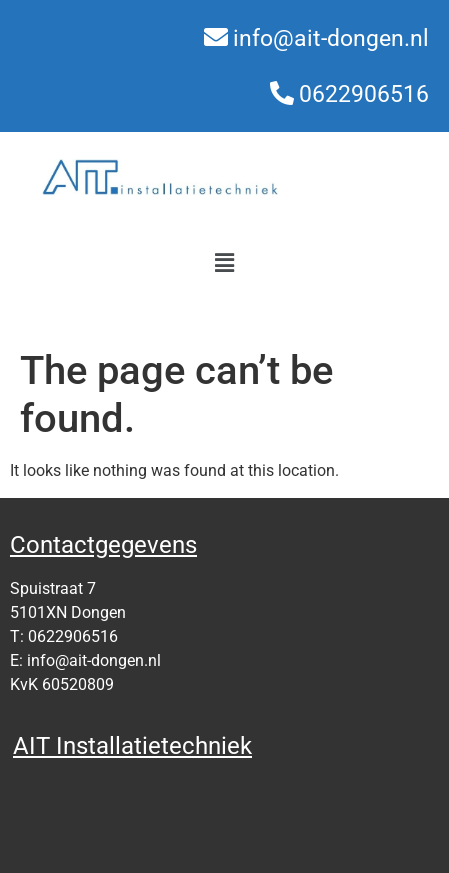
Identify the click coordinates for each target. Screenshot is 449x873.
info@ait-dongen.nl (331, 38)
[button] (224, 263)
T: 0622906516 (64, 636)
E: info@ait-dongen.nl (85, 660)
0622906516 (364, 94)
